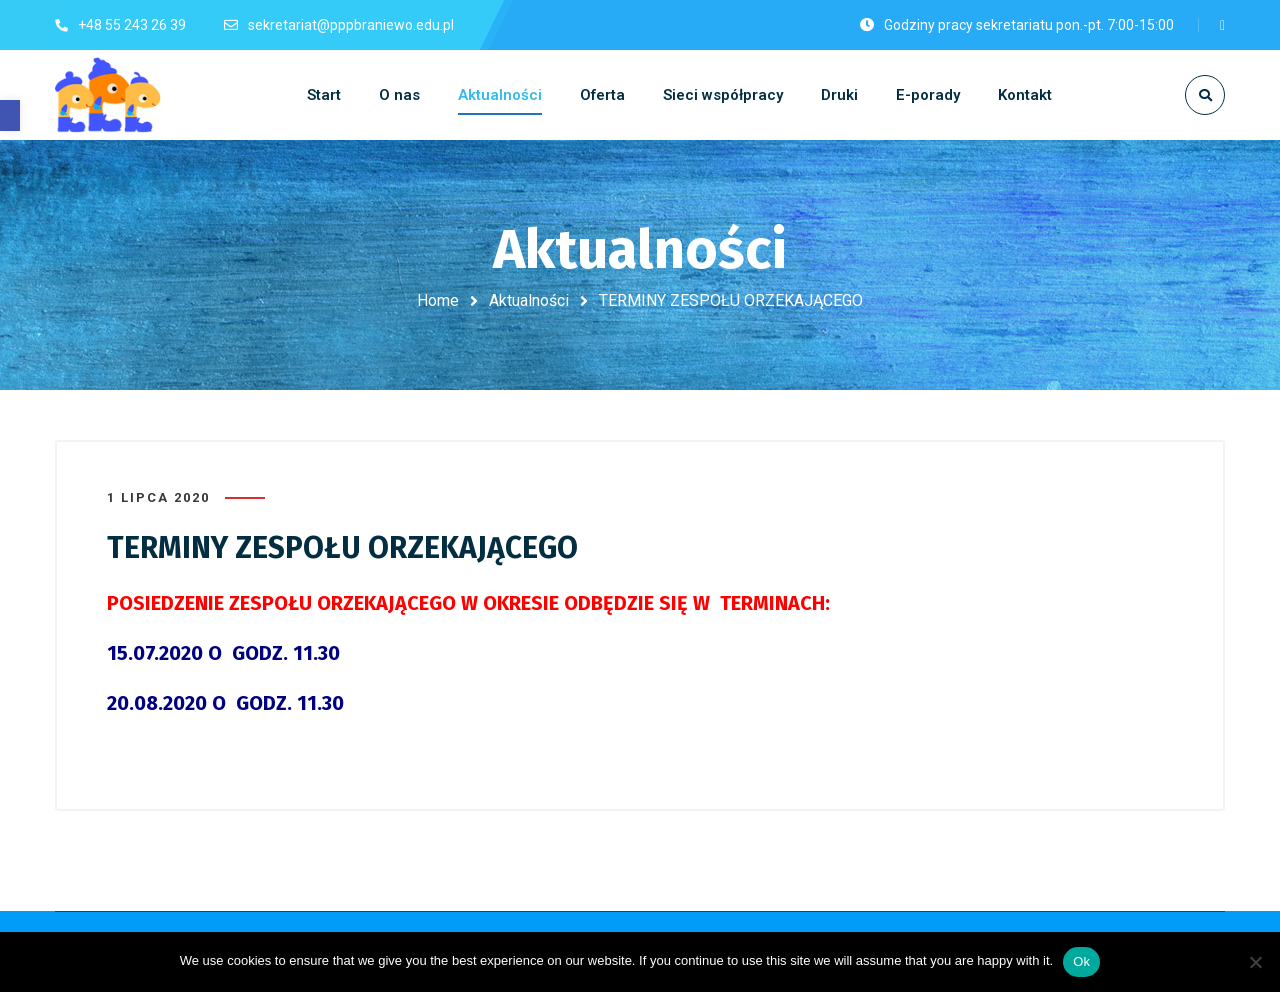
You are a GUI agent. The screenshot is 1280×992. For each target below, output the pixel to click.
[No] (1255, 962)
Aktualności (529, 300)
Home (438, 300)
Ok (1081, 961)
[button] (10, 115)
